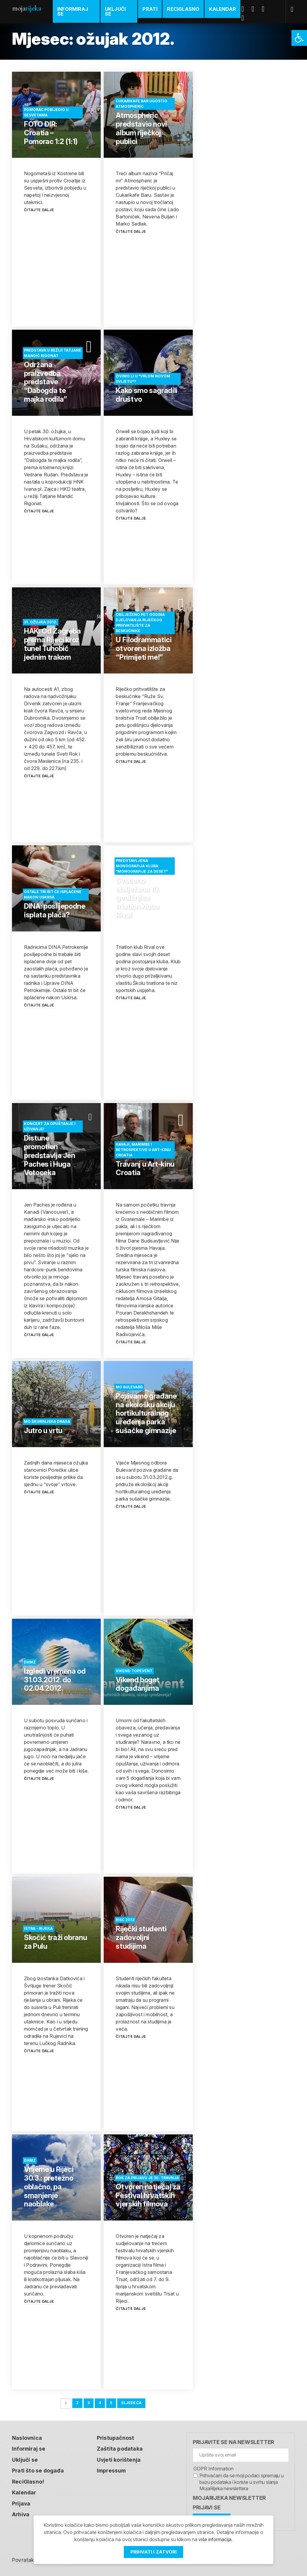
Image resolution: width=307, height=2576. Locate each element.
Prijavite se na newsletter (233, 2435)
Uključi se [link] (115, 11)
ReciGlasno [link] (183, 9)
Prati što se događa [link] (38, 2463)
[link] (299, 38)
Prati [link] (150, 9)
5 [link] (111, 2396)
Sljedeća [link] (132, 2396)
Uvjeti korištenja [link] (119, 2452)
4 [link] (100, 2396)
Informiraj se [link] (72, 11)
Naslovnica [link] (27, 2431)
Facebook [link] (245, 9)
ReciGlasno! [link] (28, 2474)
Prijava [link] (21, 2496)
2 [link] (77, 2396)
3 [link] (88, 2396)
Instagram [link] (245, 18)
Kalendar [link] (222, 9)
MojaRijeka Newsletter (229, 2491)
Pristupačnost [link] (116, 2431)
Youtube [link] (265, 9)
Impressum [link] (112, 2463)
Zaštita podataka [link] (120, 2442)
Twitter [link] (255, 9)
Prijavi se (206, 2500)
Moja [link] (26, 8)
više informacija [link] (215, 2539)
